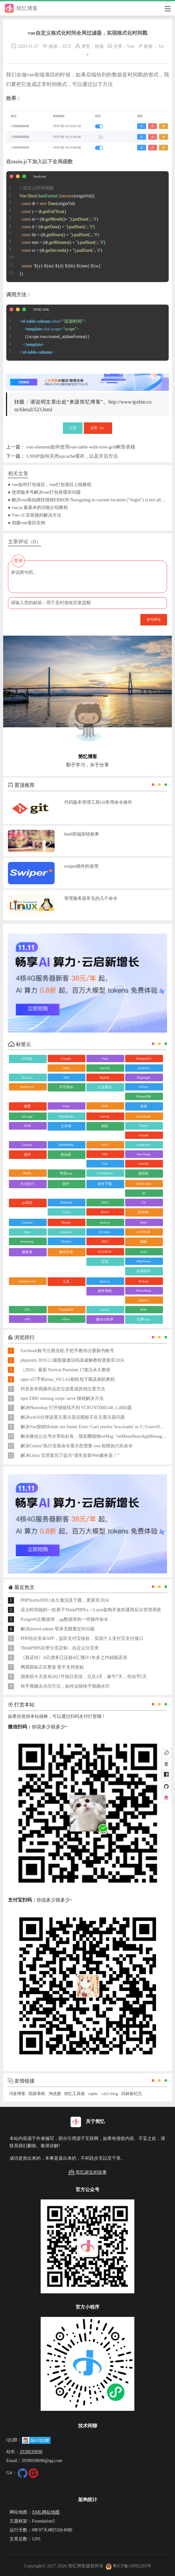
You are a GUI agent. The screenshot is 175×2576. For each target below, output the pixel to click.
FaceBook (144, 1116)
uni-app (27, 1116)
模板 (143, 1242)
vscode (144, 1135)
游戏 (143, 1106)
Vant (105, 1058)
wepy (66, 1106)
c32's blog (110, 2094)
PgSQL (105, 1077)
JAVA (105, 1202)
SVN (104, 1145)
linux (27, 1232)
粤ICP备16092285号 (128, 2565)
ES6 (105, 1106)
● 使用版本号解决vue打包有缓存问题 (44, 492)
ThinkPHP (66, 1309)
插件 (27, 1154)
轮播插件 (144, 1271)
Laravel (27, 1222)
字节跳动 (66, 1087)
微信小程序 (104, 1319)
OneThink (144, 1154)
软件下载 (105, 1184)
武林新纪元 (131, 2094)
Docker (27, 1145)
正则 (104, 1261)
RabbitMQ (65, 1145)
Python (143, 1281)
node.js (105, 1222)
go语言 (27, 1202)
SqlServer (27, 1087)
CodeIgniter (105, 1173)
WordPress (65, 1116)
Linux (66, 1068)
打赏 (72, 428)
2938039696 (31, 2451)
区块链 (143, 1212)
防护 (66, 1184)
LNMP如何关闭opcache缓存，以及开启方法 (72, 456)
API (27, 1319)
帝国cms (66, 1173)
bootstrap (27, 1241)
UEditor (65, 1241)
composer (144, 1145)
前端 (99, 46)
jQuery (144, 1300)
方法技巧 (27, 1184)
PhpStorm (144, 1261)
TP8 (66, 1077)
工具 (66, 1281)
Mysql (66, 1222)
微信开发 (66, 1252)
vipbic (93, 2094)
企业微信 (105, 1087)
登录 (18, 560)
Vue (130, 46)
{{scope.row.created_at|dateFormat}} (48, 333)
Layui (66, 1212)
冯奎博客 (17, 2094)
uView (143, 1087)
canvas (105, 1116)
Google (66, 1058)
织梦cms (143, 1319)
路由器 (66, 1154)
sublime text (27, 1281)
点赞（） (98, 428)
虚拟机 (143, 1173)
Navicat (27, 1077)
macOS (105, 1068)
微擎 (27, 1106)
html (143, 1222)
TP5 (27, 1309)
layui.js (105, 1281)
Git (143, 1202)
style (143, 1251)
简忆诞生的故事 (87, 2172)
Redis (27, 1173)
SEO (104, 1241)
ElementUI (143, 1058)
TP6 (105, 1154)
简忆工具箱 (74, 2094)
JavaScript (143, 1183)
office (66, 1319)
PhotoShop (143, 1290)
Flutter (143, 1125)
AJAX (104, 1309)
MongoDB (143, 1096)
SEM (27, 1125)
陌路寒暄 (37, 2094)
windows (143, 1068)
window (65, 1232)
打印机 (27, 1059)
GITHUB (143, 1232)
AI (143, 1193)
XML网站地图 (46, 2512)
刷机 (104, 1126)
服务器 (27, 1252)
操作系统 (105, 1291)
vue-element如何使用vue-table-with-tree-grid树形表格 (80, 446)
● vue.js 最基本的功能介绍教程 (38, 507)
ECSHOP (104, 1251)
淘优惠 (55, 2094)
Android (66, 1202)
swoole (143, 1163)
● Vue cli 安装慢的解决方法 (35, 515)
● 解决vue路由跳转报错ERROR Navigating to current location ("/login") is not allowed (87, 499)
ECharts (104, 1232)
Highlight (143, 1077)
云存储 (66, 1126)
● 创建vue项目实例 (26, 522)
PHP (143, 1309)
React (105, 1212)
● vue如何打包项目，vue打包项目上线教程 (50, 484)
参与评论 (154, 619)
